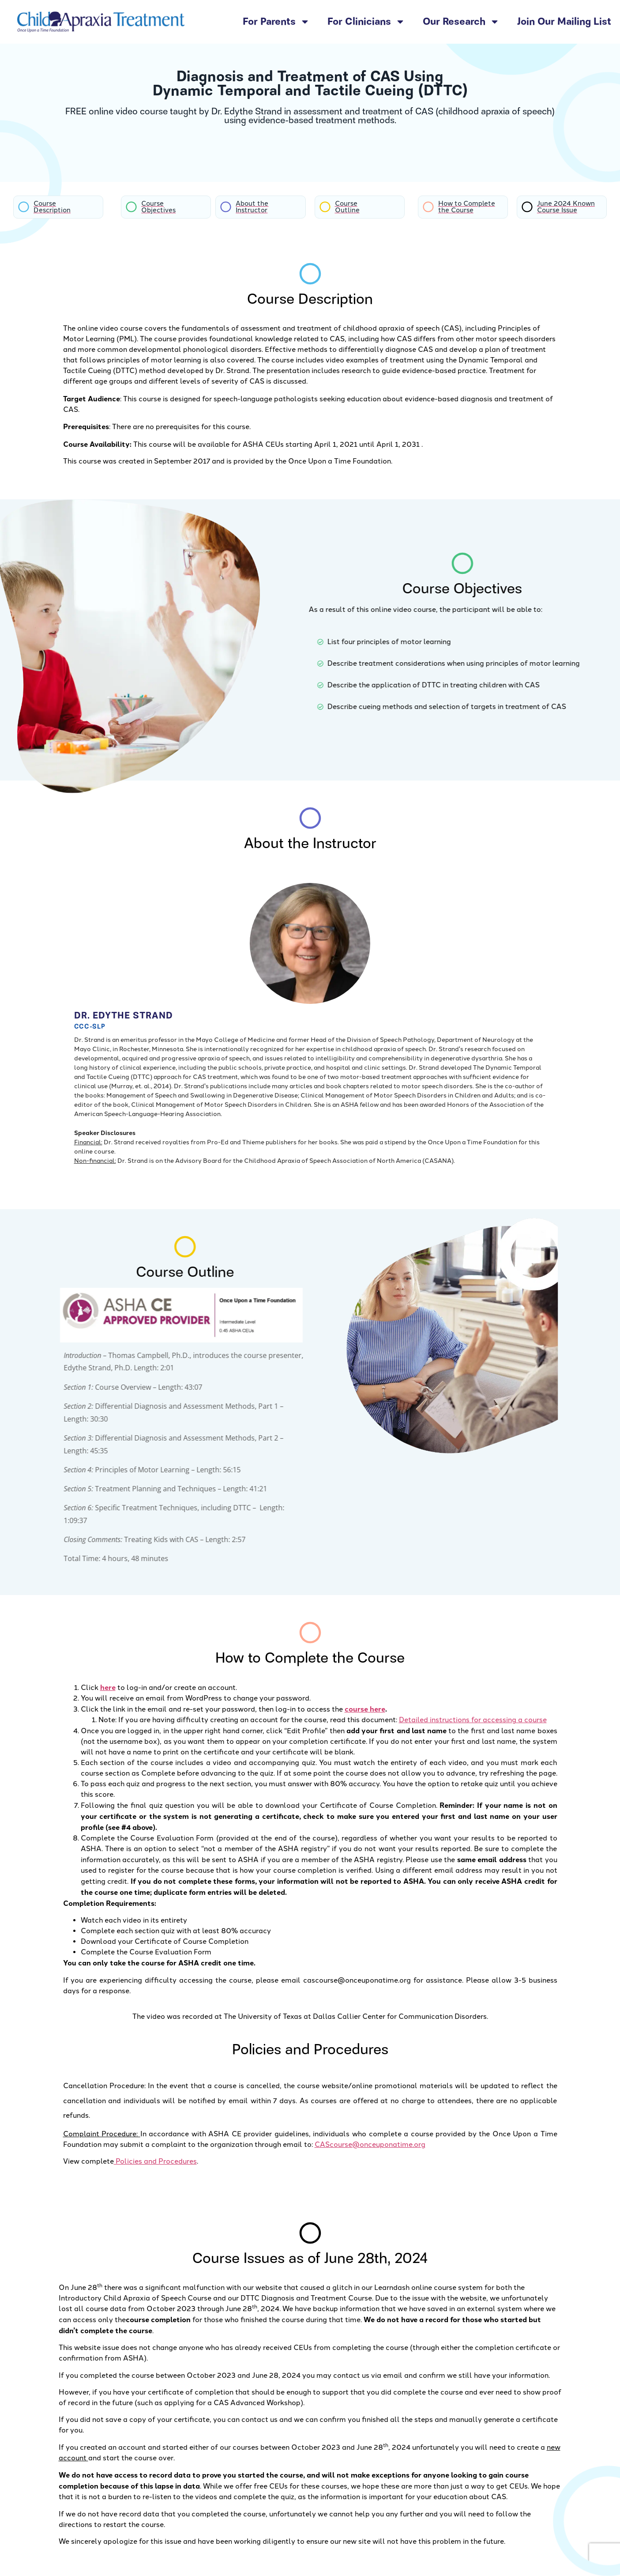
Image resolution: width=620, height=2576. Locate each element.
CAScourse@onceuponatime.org (370, 2144)
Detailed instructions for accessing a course (473, 1720)
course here (365, 1709)
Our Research (461, 21)
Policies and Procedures (155, 2161)
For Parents (276, 21)
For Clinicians (366, 21)
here (108, 1687)
